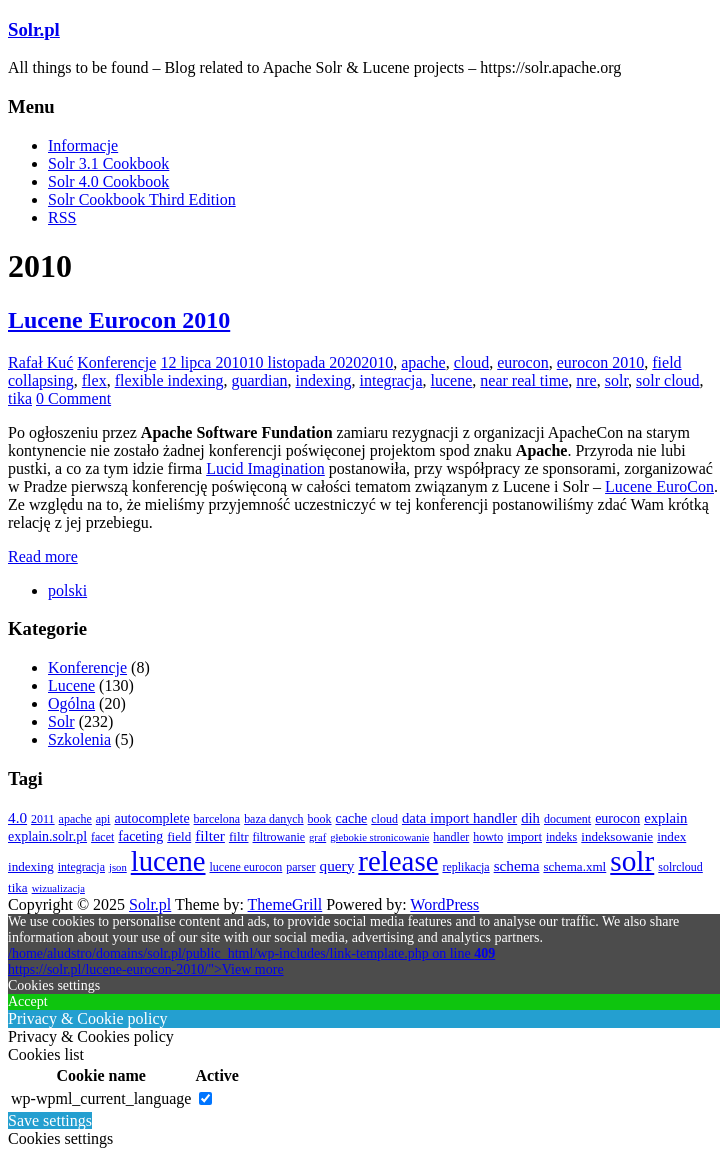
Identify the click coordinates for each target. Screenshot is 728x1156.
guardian (260, 380)
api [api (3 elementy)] (103, 819)
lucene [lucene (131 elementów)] (168, 861)
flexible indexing (169, 380)
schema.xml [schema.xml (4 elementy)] (574, 866)
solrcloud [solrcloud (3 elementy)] (680, 867)
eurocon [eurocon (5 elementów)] (617, 818)
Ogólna (71, 703)
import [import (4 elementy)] (524, 836)
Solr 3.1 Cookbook (108, 163)
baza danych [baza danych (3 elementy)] (273, 819)
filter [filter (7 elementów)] (210, 835)
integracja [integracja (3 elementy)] (81, 867)
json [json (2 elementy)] (118, 867)
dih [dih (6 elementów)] (530, 818)
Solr (61, 721)
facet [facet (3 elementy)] (102, 837)
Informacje (83, 145)
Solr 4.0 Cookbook (108, 181)
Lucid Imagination (265, 468)
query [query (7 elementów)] (337, 865)
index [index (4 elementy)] (671, 836)
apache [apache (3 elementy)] (75, 819)
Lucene (71, 685)
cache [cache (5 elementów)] (352, 818)
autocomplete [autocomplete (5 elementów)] (151, 818)
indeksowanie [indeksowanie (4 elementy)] (617, 836)
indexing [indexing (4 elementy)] (31, 866)
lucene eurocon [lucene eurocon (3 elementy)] (246, 867)
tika (20, 398)
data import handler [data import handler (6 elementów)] (459, 818)
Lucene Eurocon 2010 (119, 320)
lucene (452, 380)
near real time (524, 380)
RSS (62, 217)
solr (616, 380)
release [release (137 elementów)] (398, 861)
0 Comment (73, 398)
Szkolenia (79, 739)
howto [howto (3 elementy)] (488, 837)
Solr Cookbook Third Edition (142, 199)
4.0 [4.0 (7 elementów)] (17, 817)
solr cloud (668, 380)
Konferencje (116, 362)
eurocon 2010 (601, 362)
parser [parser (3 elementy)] (300, 867)
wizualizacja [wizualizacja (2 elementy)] (58, 888)
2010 (377, 362)
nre (586, 380)
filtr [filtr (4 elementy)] (239, 836)
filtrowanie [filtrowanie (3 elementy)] (279, 837)
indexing (323, 380)
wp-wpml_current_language (101, 1098)
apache (423, 362)
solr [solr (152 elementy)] (632, 861)
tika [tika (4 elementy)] (18, 887)
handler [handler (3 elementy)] (451, 837)
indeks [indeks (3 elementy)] (561, 837)
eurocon (523, 362)
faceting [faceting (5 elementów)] (140, 836)
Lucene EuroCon (659, 486)
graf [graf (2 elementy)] (317, 837)
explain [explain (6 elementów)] (665, 818)
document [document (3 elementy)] (567, 819)
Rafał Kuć (40, 362)
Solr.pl (34, 29)
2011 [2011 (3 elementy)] (43, 819)
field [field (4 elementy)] (179, 836)
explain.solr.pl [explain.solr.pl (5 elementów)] (47, 836)
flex (94, 380)
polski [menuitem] (67, 590)
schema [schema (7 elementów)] (517, 865)
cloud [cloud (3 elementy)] (384, 819)
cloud (472, 362)
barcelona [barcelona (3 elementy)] (217, 819)
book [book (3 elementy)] (320, 819)
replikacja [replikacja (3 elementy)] (465, 867)
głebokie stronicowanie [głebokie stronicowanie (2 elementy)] (379, 837)
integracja (390, 380)
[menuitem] (67, 590)
